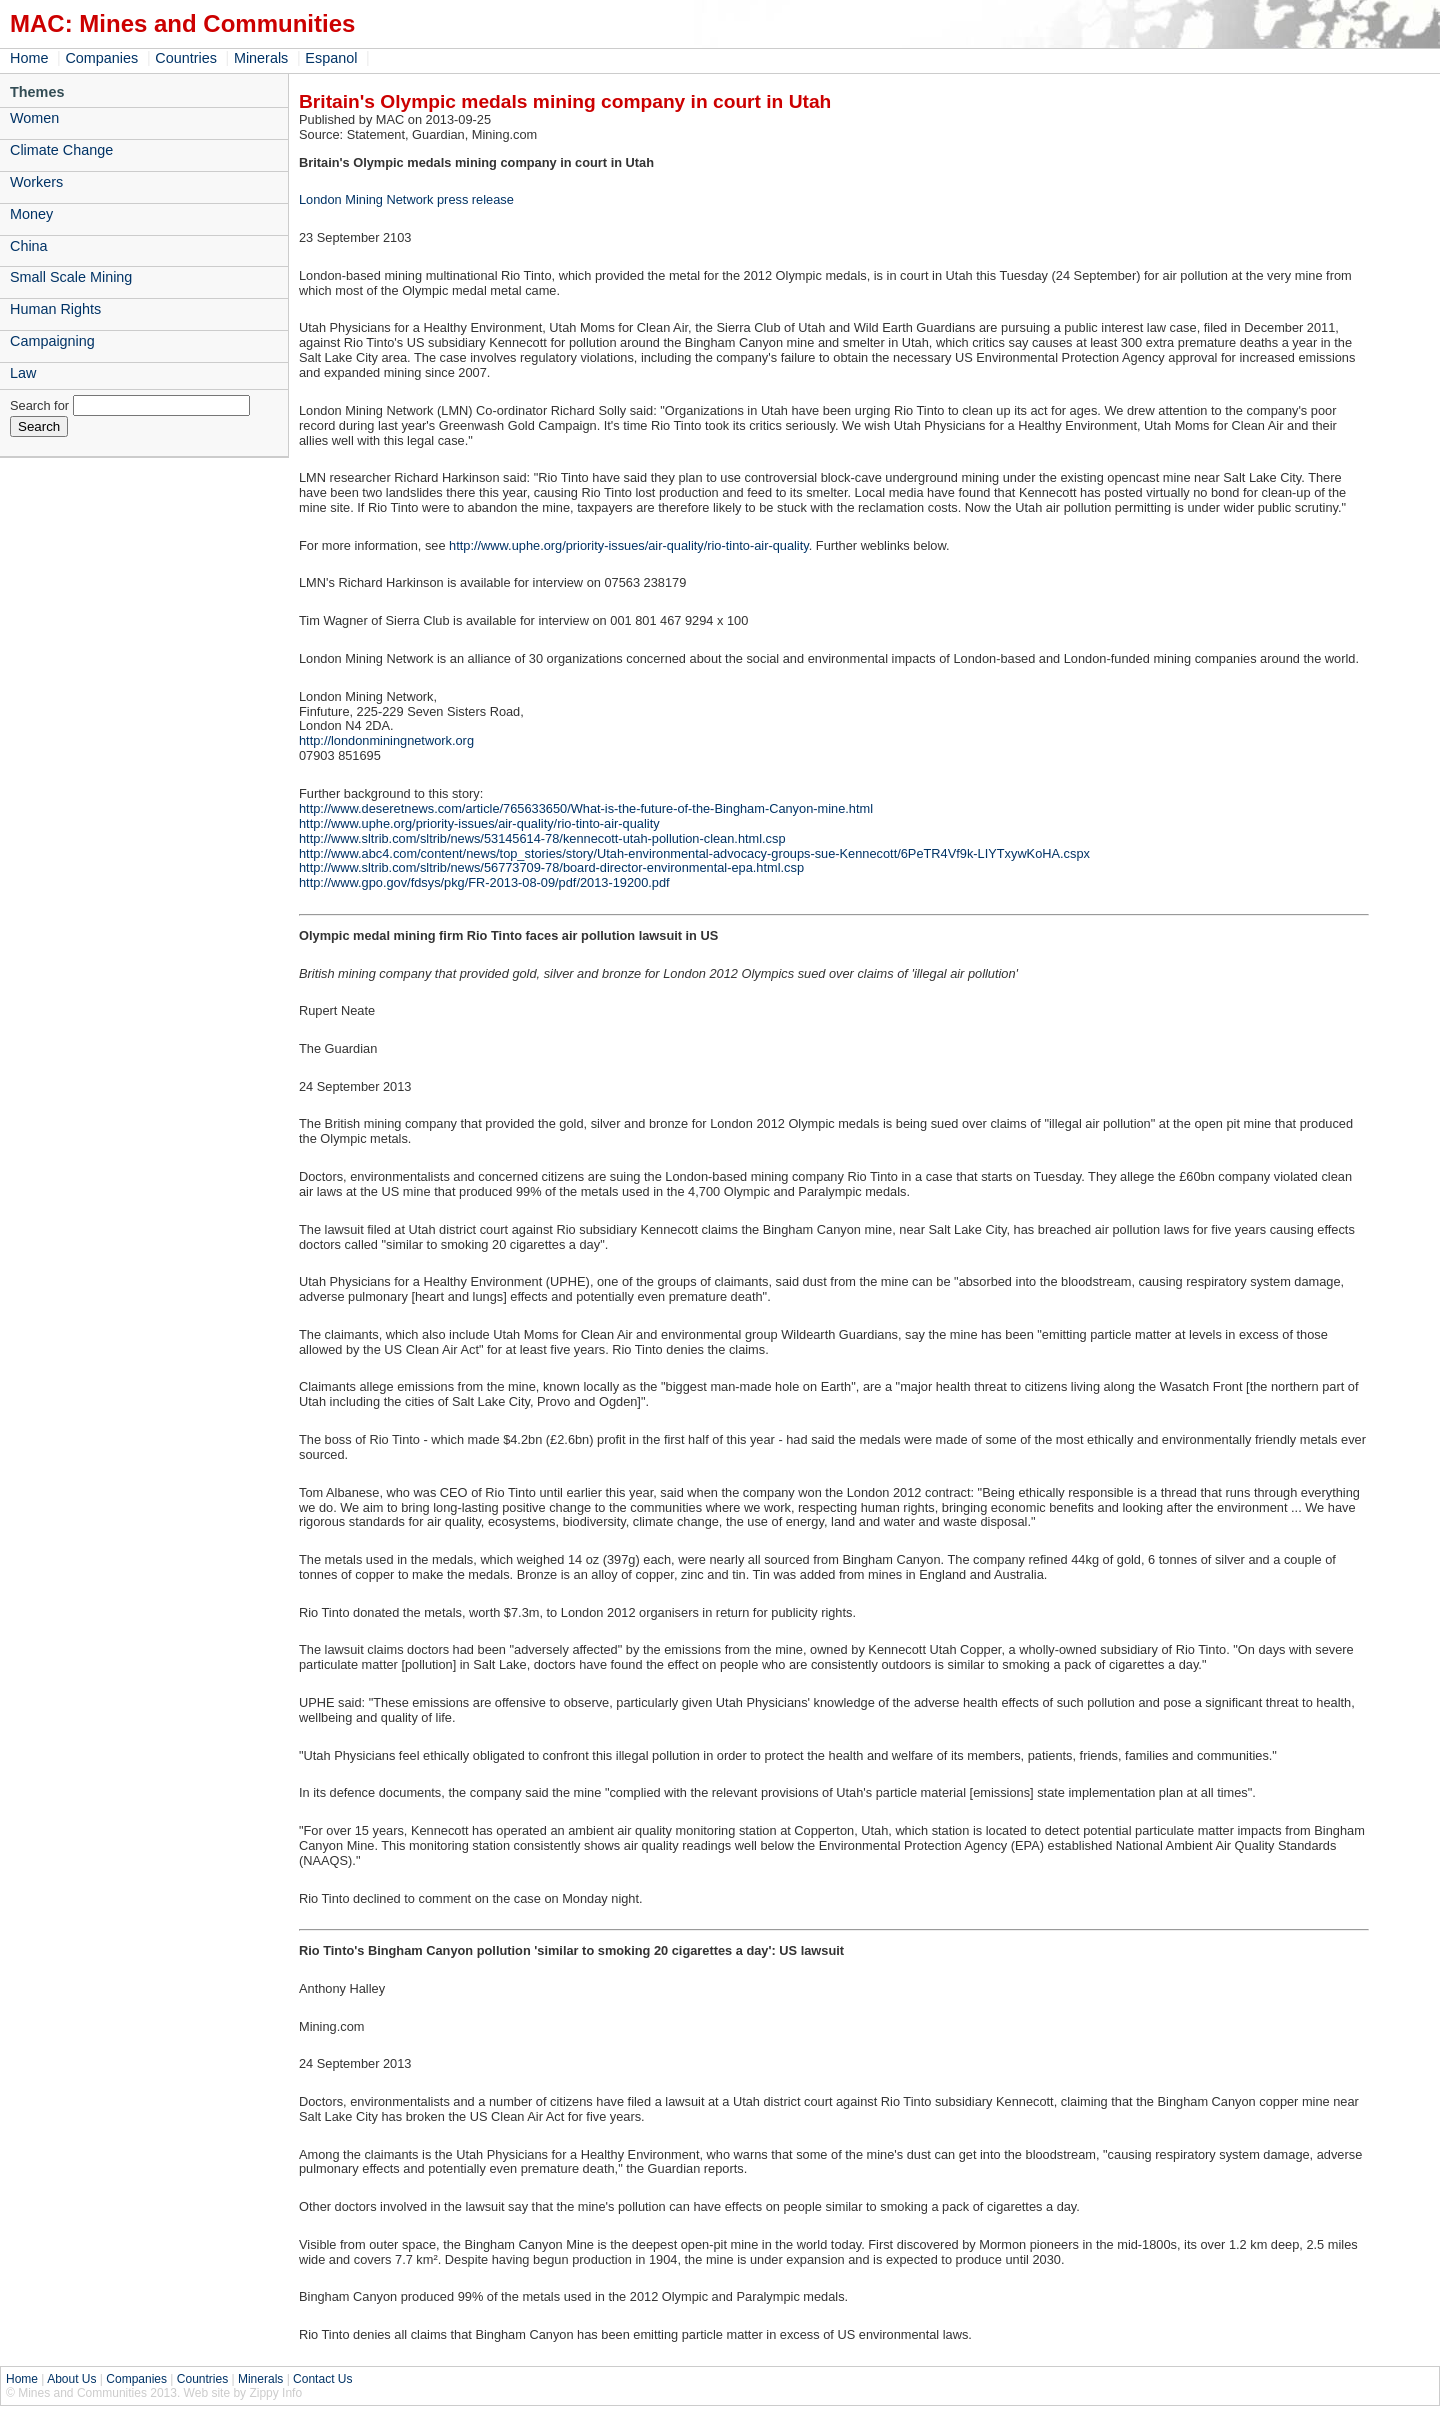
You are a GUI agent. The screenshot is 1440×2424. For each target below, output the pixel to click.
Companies (101, 58)
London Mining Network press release (406, 199)
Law (23, 373)
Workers (36, 182)
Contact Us (322, 2379)
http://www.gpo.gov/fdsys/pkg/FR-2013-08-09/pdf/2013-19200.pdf (484, 882)
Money (31, 214)
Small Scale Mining (71, 277)
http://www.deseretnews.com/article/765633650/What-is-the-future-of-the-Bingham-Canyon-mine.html (586, 808)
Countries (186, 58)
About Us (71, 2379)
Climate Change (61, 150)
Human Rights (55, 309)
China (29, 246)
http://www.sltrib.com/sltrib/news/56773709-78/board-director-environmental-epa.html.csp (551, 867)
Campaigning (52, 341)
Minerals (261, 58)
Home (29, 58)
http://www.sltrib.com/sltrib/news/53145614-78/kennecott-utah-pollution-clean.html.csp (542, 838)
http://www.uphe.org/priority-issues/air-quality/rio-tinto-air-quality (629, 545)
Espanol (331, 58)
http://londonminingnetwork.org (386, 740)
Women (34, 118)
